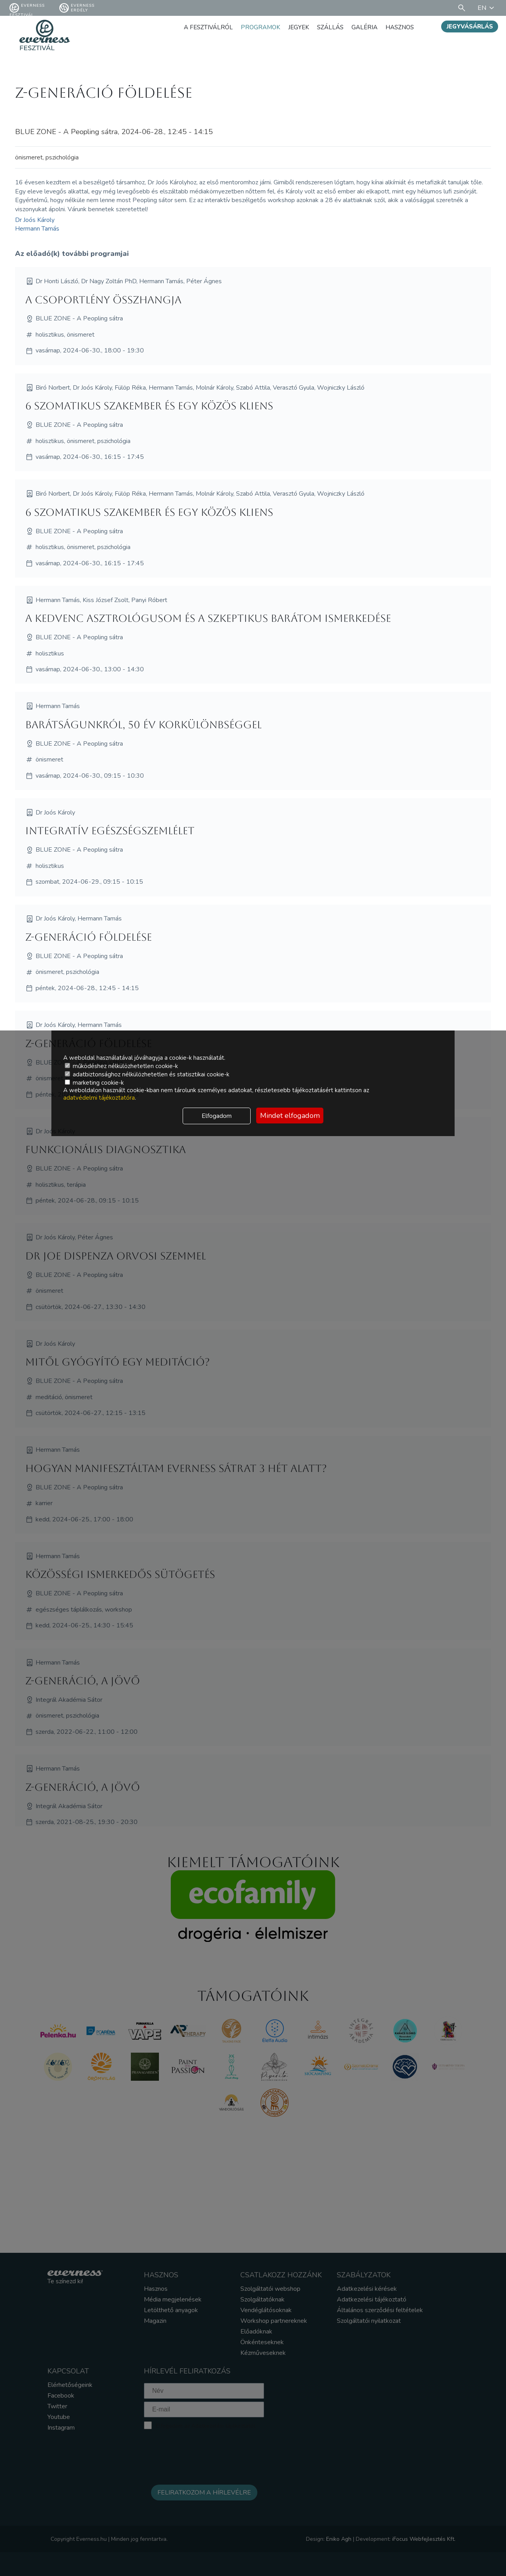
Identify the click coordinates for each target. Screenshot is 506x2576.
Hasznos (398, 27)
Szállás (326, 27)
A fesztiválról (200, 27)
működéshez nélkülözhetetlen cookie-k (121, 1066)
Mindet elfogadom (290, 1115)
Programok (254, 27)
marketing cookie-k (94, 1083)
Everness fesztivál (27, 8)
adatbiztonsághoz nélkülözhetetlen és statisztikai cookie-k (147, 1074)
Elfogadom (217, 1116)
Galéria (362, 27)
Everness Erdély (76, 8)
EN (487, 8)
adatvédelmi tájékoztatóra (99, 1098)
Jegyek (293, 27)
